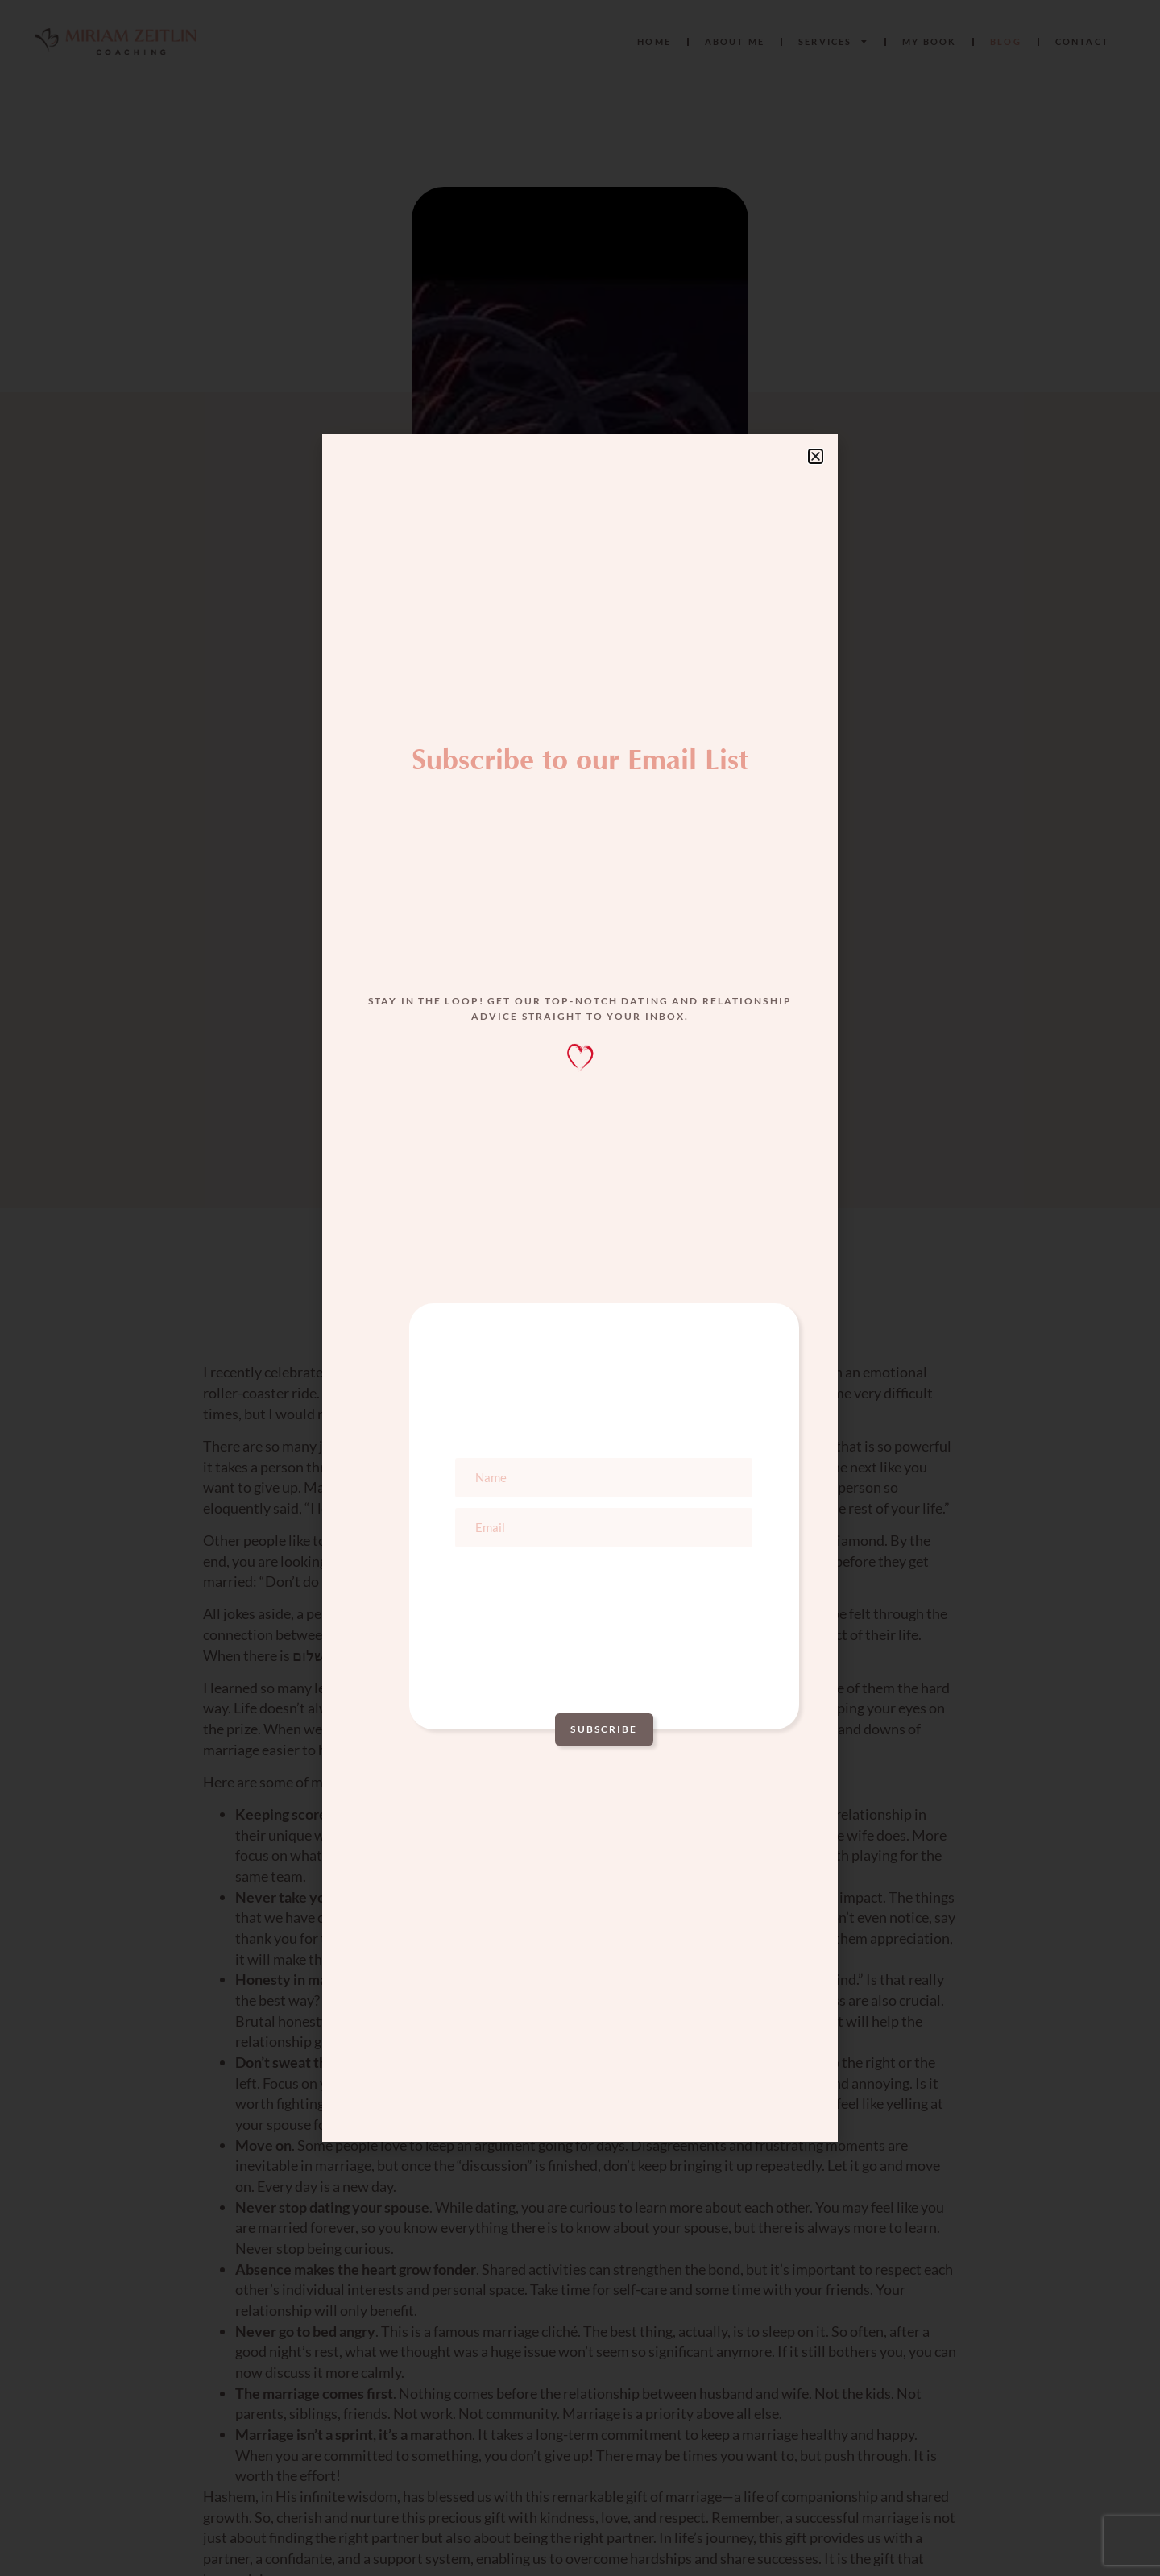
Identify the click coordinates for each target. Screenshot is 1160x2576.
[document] (580, 1288)
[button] (816, 456)
